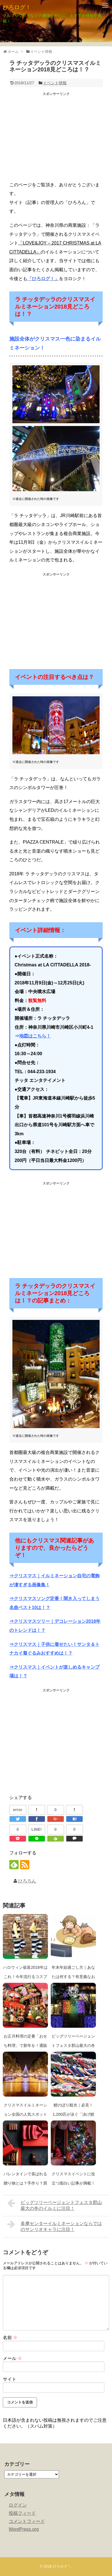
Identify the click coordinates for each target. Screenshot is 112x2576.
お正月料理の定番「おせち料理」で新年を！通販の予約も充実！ (25, 2045)
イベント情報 (55, 83)
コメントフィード (27, 2521)
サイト (9, 2379)
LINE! (36, 1829)
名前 (10, 2337)
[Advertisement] (56, 137)
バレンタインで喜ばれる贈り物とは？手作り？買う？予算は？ (25, 2183)
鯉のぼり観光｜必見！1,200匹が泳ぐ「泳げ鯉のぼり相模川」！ (73, 2114)
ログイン (18, 2505)
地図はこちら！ (35, 1036)
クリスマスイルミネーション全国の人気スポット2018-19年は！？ (25, 2114)
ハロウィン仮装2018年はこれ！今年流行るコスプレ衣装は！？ (25, 1976)
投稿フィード (22, 2513)
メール (12, 2358)
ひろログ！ (17, 7)
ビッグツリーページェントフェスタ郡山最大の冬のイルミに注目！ (73, 2045)
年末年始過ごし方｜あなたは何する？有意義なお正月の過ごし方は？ (73, 1976)
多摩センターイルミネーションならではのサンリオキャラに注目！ (54, 2226)
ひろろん (27, 1881)
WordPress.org (24, 2529)
